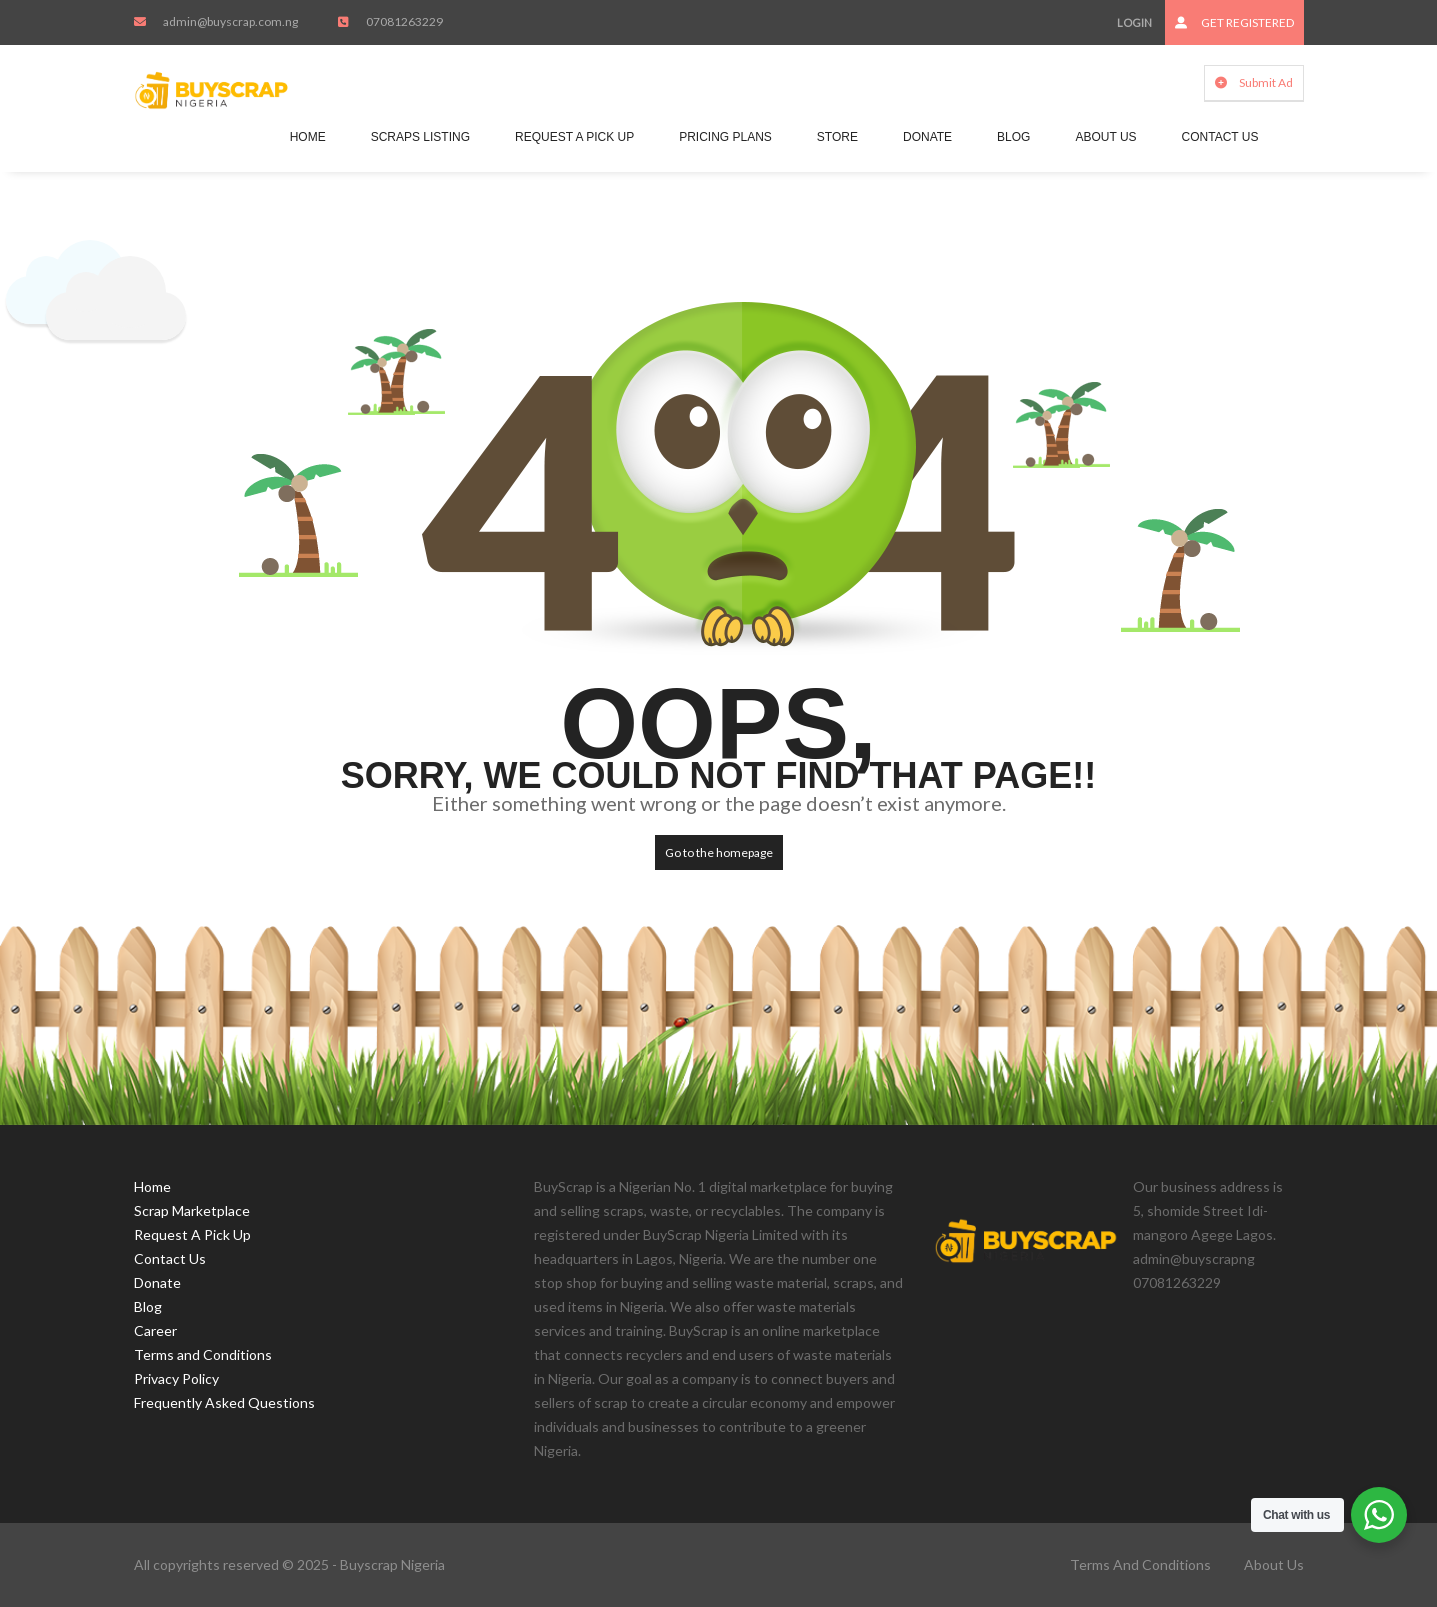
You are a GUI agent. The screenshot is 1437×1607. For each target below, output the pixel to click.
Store (837, 137)
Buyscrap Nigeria (392, 1564)
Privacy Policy (176, 1378)
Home (308, 137)
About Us (1105, 137)
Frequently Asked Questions (224, 1402)
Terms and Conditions (203, 1354)
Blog (1013, 137)
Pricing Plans (725, 137)
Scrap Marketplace (192, 1210)
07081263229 (1177, 1282)
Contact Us (1220, 137)
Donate (927, 137)
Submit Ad (1254, 82)
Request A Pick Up (574, 137)
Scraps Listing (420, 137)
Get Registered (1234, 22)
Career (155, 1330)
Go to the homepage (719, 852)
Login (1134, 22)
